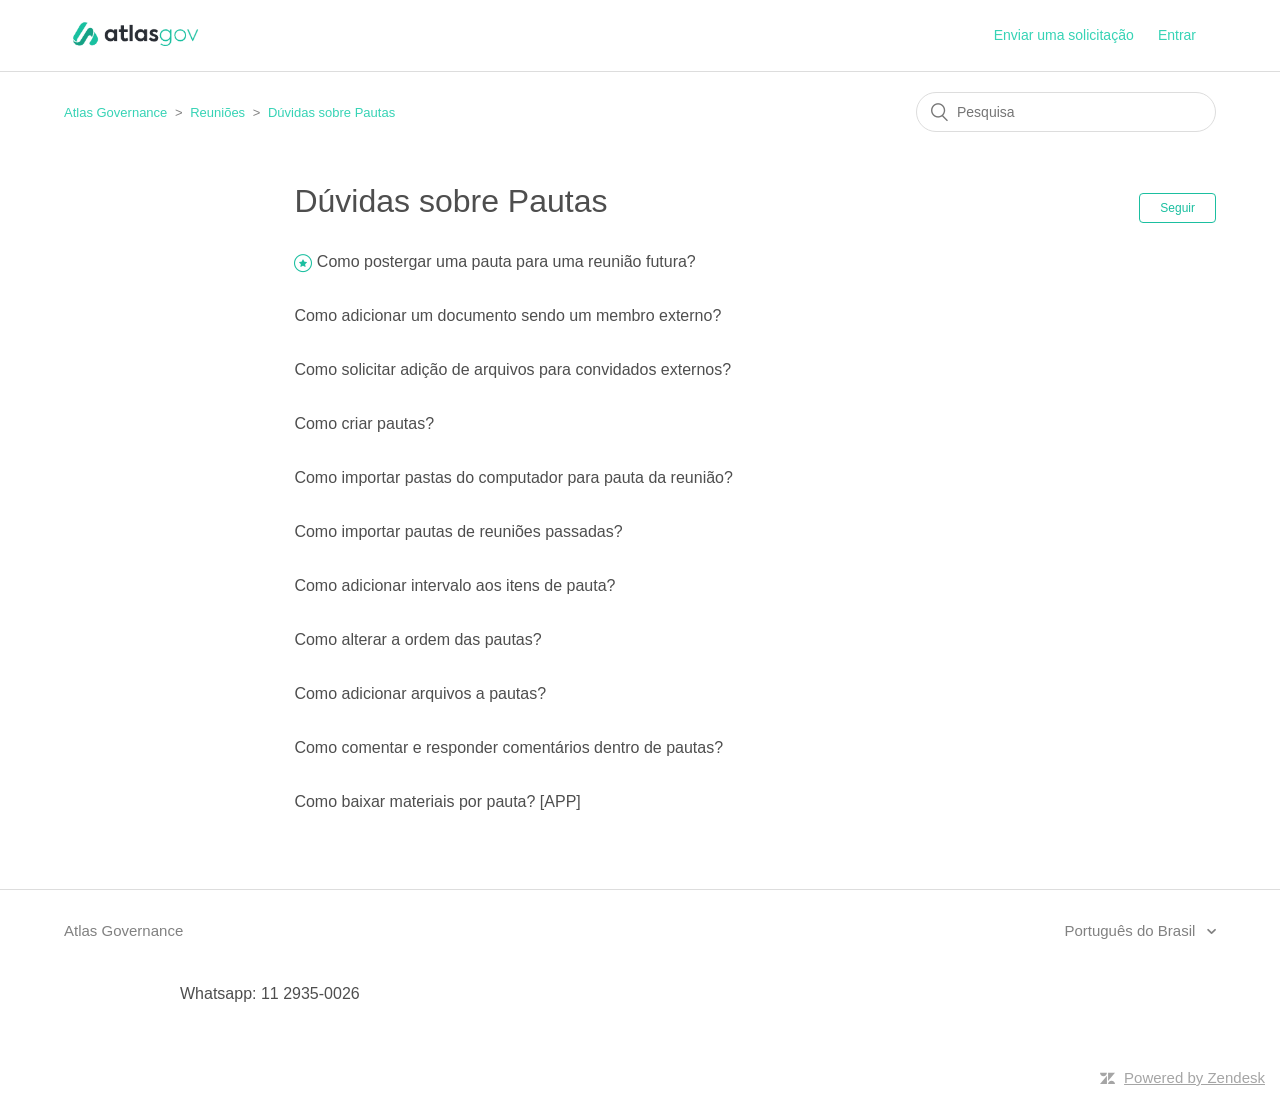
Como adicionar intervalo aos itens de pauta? (454, 585)
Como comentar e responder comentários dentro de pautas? (508, 747)
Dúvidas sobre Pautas (331, 112)
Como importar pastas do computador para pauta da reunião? (513, 477)
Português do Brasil (1131, 930)
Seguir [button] (1177, 208)
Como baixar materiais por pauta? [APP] (437, 801)
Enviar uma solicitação (1064, 35)
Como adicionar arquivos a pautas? (420, 693)
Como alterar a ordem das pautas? (417, 639)
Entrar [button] (1177, 35)
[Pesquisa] (1066, 112)
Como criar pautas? (364, 423)
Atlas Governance (115, 112)
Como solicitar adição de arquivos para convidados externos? (512, 369)
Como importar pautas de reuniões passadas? (458, 531)
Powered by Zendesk (1194, 1077)
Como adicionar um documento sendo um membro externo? (507, 315)
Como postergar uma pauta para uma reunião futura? (506, 261)
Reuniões (217, 112)
